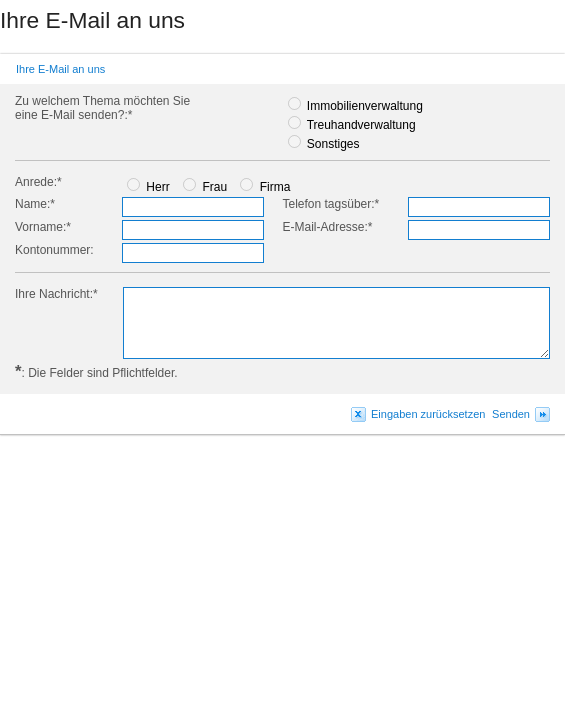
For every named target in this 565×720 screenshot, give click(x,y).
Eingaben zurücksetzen (428, 414)
